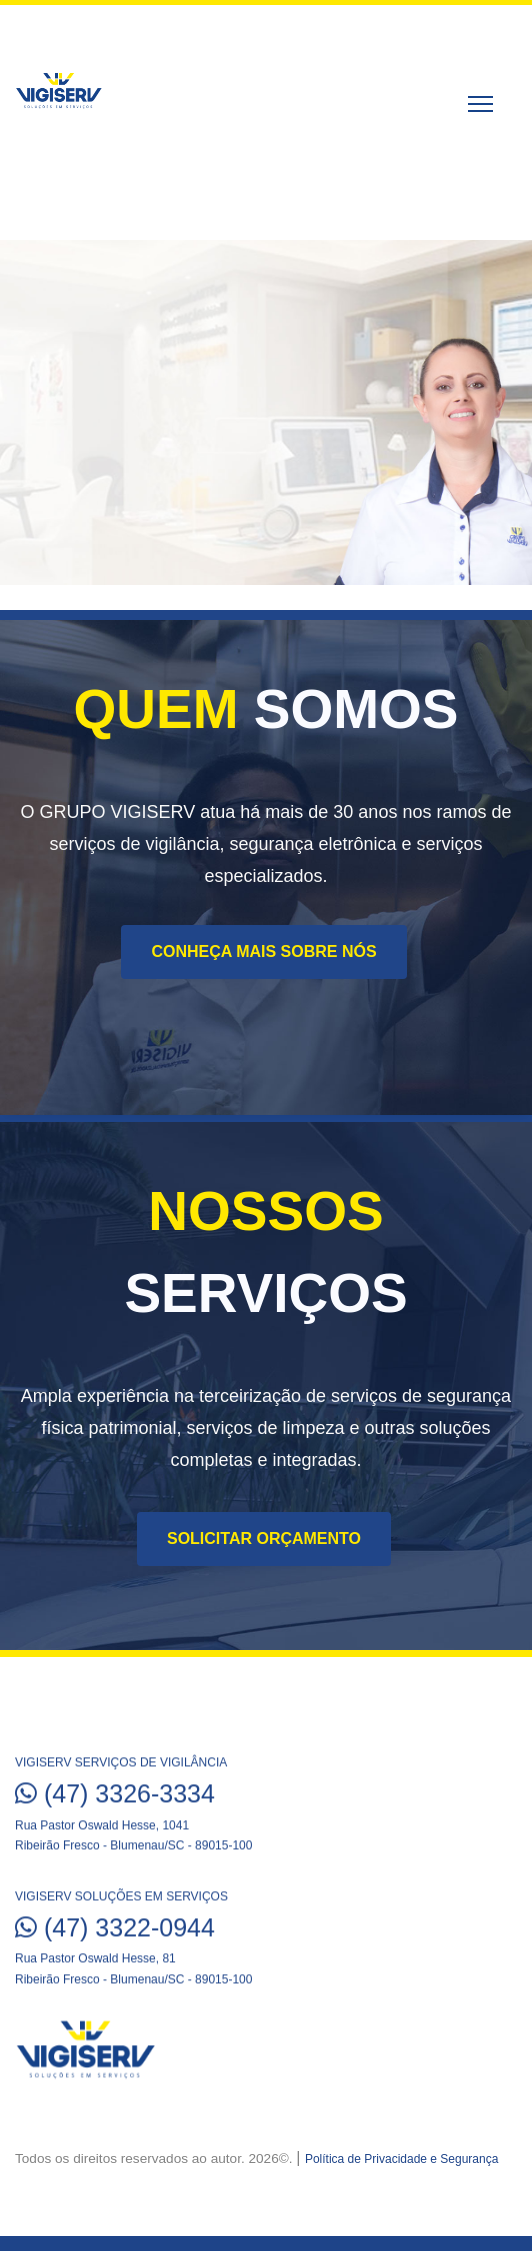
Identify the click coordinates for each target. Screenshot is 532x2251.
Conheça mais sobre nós (263, 951)
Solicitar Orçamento (264, 1538)
